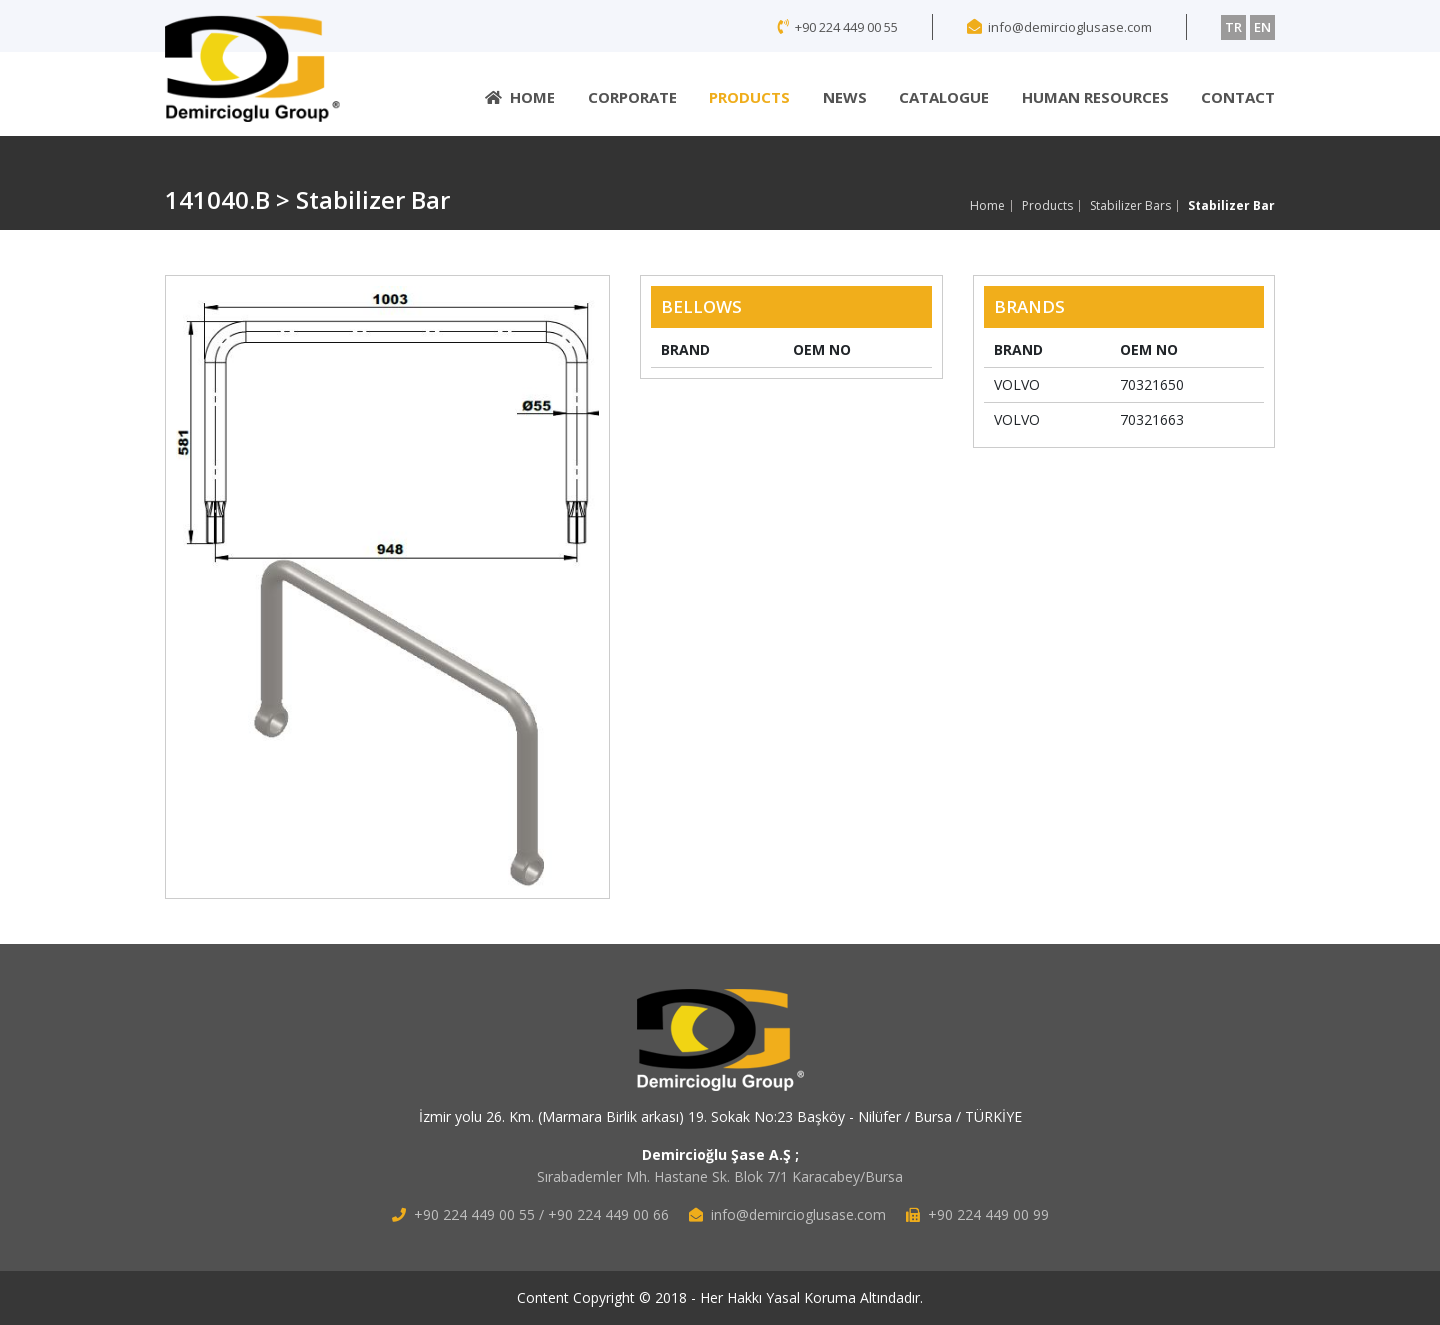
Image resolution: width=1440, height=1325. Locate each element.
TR (1233, 27)
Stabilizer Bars (1130, 206)
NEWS (845, 97)
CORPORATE (632, 97)
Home (987, 206)
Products (1047, 206)
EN (1262, 27)
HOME (520, 97)
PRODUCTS (749, 97)
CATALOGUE (944, 97)
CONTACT (1238, 97)
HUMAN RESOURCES (1095, 97)
